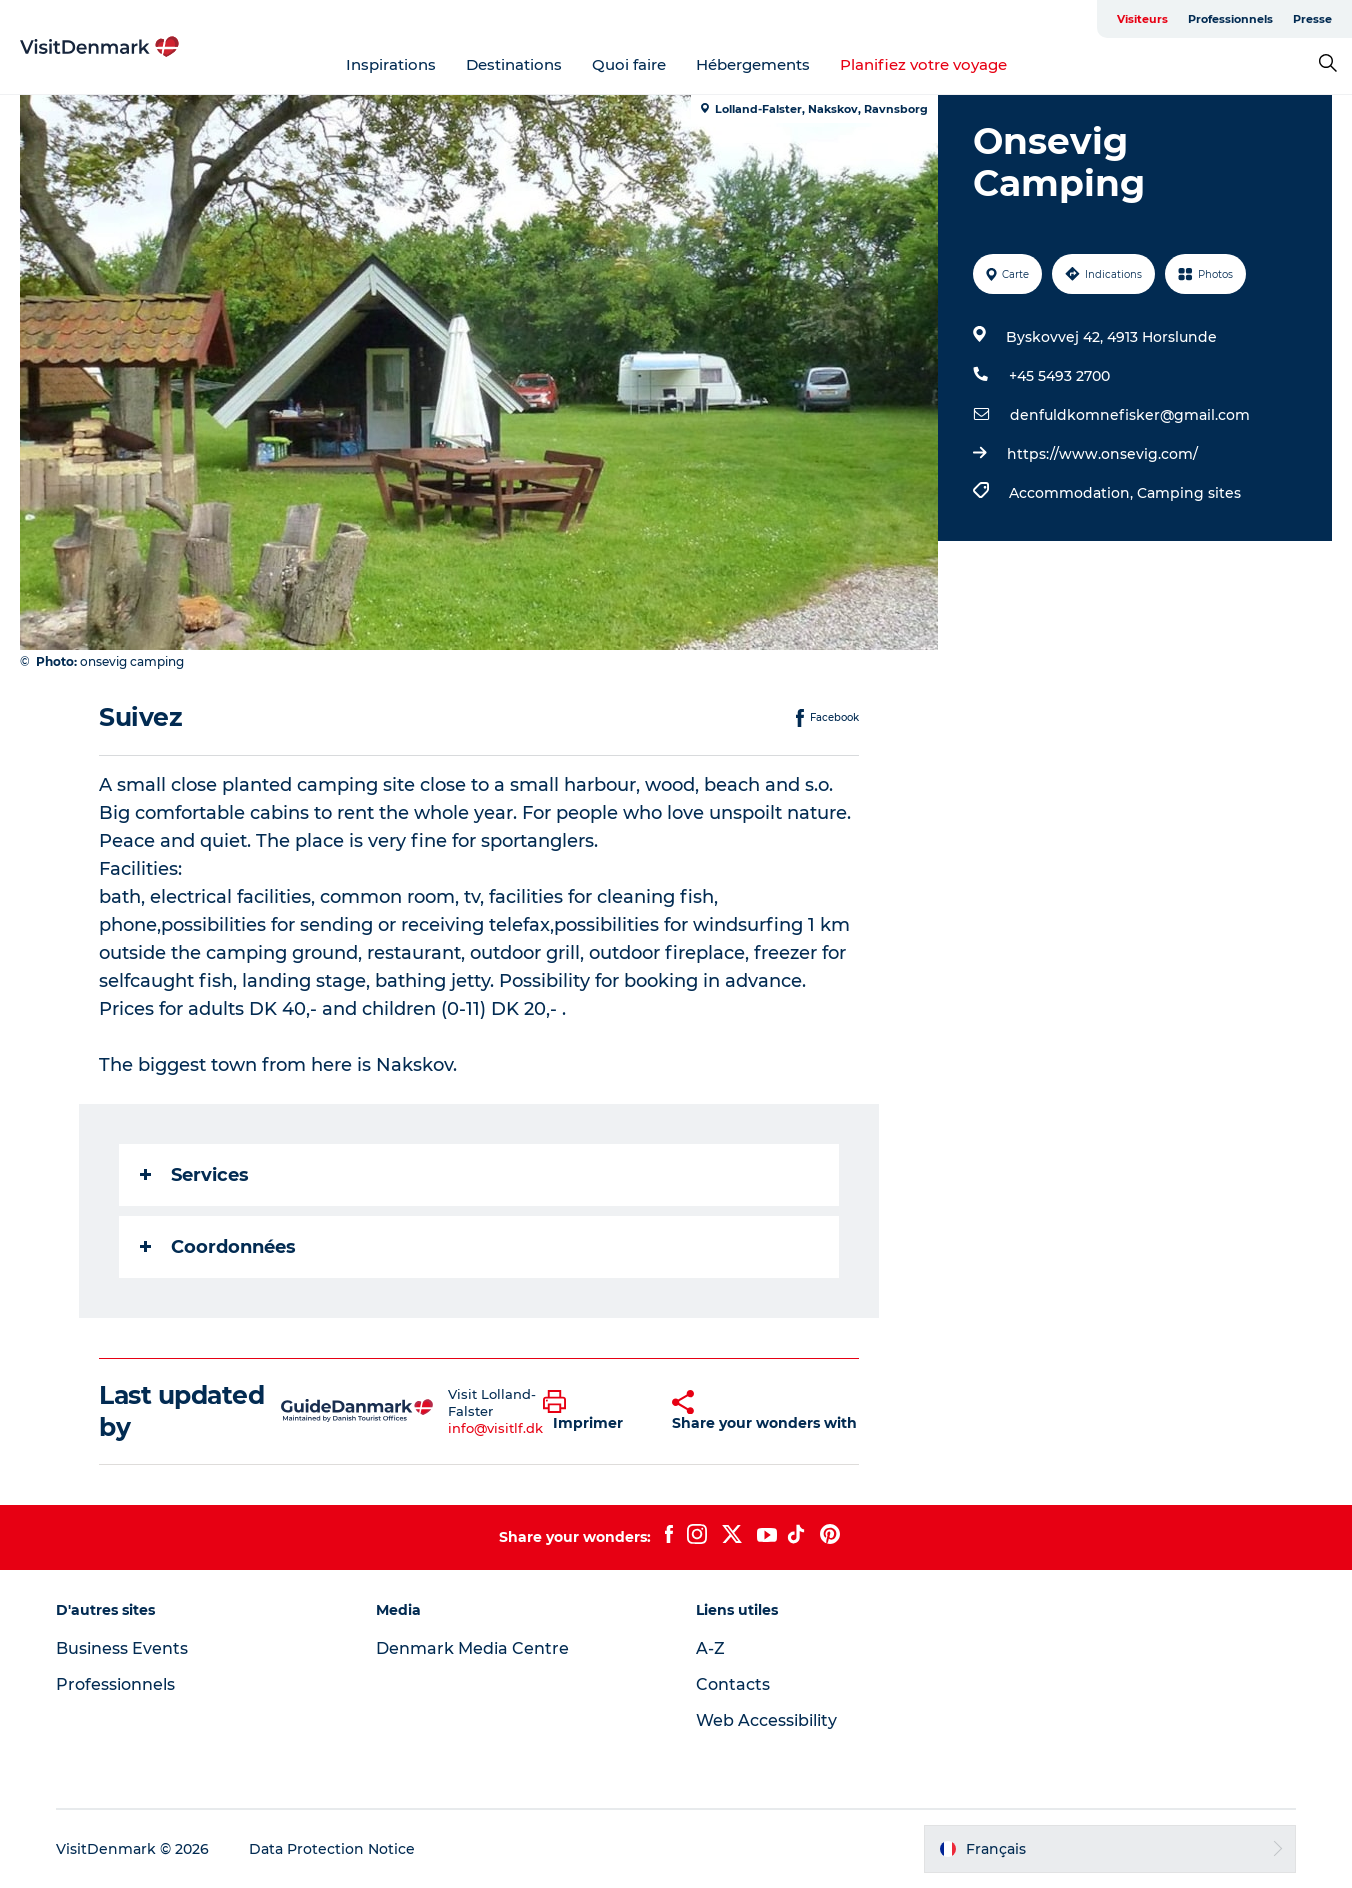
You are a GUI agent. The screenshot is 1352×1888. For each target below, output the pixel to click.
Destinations (514, 64)
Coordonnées (218, 1247)
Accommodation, (1073, 493)
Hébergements (753, 64)
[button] (592, 1411)
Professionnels (1230, 19)
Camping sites (1189, 493)
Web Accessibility (766, 1720)
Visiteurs (1142, 19)
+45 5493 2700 (1059, 376)
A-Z (710, 1648)
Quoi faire (629, 64)
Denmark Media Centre (472, 1648)
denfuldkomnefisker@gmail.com (1130, 415)
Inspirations (391, 64)
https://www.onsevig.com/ (1102, 454)
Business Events (122, 1648)
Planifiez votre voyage (923, 64)
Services (194, 1175)
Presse (1312, 19)
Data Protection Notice (332, 1849)
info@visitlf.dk (495, 1428)
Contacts (733, 1684)
